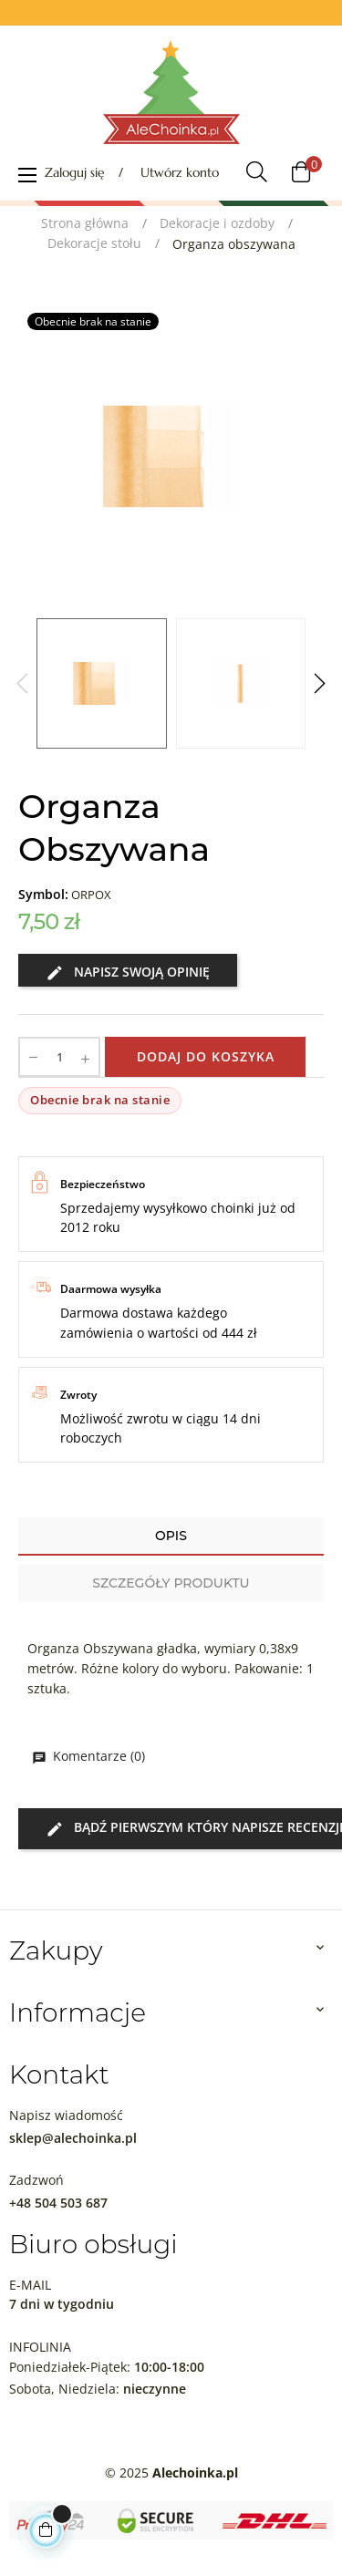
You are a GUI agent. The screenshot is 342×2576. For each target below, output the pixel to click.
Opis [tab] (171, 1535)
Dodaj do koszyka (206, 1056)
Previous (23, 684)
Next (319, 684)
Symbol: (43, 894)
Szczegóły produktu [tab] (170, 1583)
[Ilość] (59, 1057)
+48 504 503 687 (58, 2202)
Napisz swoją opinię (128, 972)
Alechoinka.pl (195, 2472)
